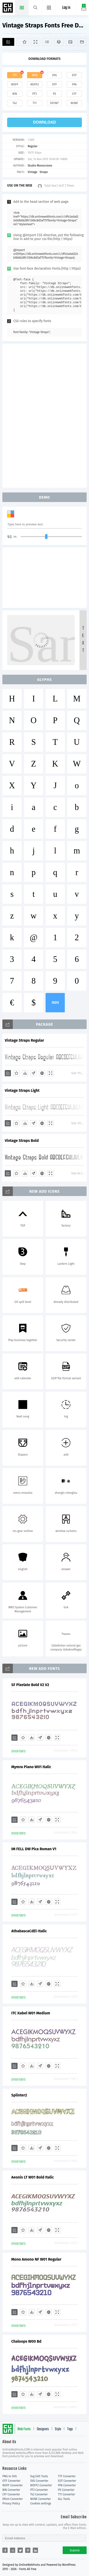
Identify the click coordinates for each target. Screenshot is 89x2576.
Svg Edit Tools (39, 2476)
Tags (70, 2429)
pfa (74, 84)
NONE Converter (40, 2499)
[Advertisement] (44, 415)
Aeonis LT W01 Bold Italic (32, 2177)
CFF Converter (11, 2494)
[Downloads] (25, 1073)
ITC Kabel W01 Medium (30, 2013)
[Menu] (49, 7)
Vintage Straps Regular (24, 1040)
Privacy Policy (11, 2503)
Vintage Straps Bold (22, 1140)
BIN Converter (11, 2490)
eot (74, 75)
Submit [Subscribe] (75, 2550)
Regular (32, 146)
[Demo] (35, 42)
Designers (43, 2429)
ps (54, 93)
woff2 (34, 84)
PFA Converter (67, 2485)
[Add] (8, 42)
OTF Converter (11, 2480)
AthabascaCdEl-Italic (29, 1931)
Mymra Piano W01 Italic (31, 1767)
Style (58, 2429)
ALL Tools (64, 2499)
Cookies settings (40, 2503)
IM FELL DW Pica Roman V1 (33, 1849)
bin (14, 93)
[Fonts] (82, 42)
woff (14, 84)
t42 (15, 103)
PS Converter (66, 2490)
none (74, 103)
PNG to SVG (9, 2476)
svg (54, 75)
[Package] (58, 42)
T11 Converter (66, 2494)
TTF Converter (66, 2476)
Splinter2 (19, 2095)
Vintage (32, 172)
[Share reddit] (12, 2550)
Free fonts (8, 8)
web (34, 75)
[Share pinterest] (27, 2550)
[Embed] (42, 1073)
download (44, 122)
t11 (35, 103)
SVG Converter (39, 2480)
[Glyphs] (47, 42)
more (55, 1002)
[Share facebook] (5, 2550)
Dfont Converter (12, 2499)
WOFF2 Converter (41, 2485)
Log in (66, 7)
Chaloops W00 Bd (26, 2341)
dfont (54, 103)
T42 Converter (39, 2494)
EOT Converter (67, 2480)
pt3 (34, 93)
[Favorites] (22, 42)
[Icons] (70, 42)
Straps (44, 172)
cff (74, 93)
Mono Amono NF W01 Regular (36, 2259)
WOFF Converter (12, 2485)
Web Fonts (24, 2429)
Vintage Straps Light (22, 1090)
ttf (15, 75)
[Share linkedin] (35, 2550)
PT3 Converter (39, 2490)
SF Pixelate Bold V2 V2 (30, 1684)
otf (54, 84)
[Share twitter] (20, 2550)
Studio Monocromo (40, 165)
